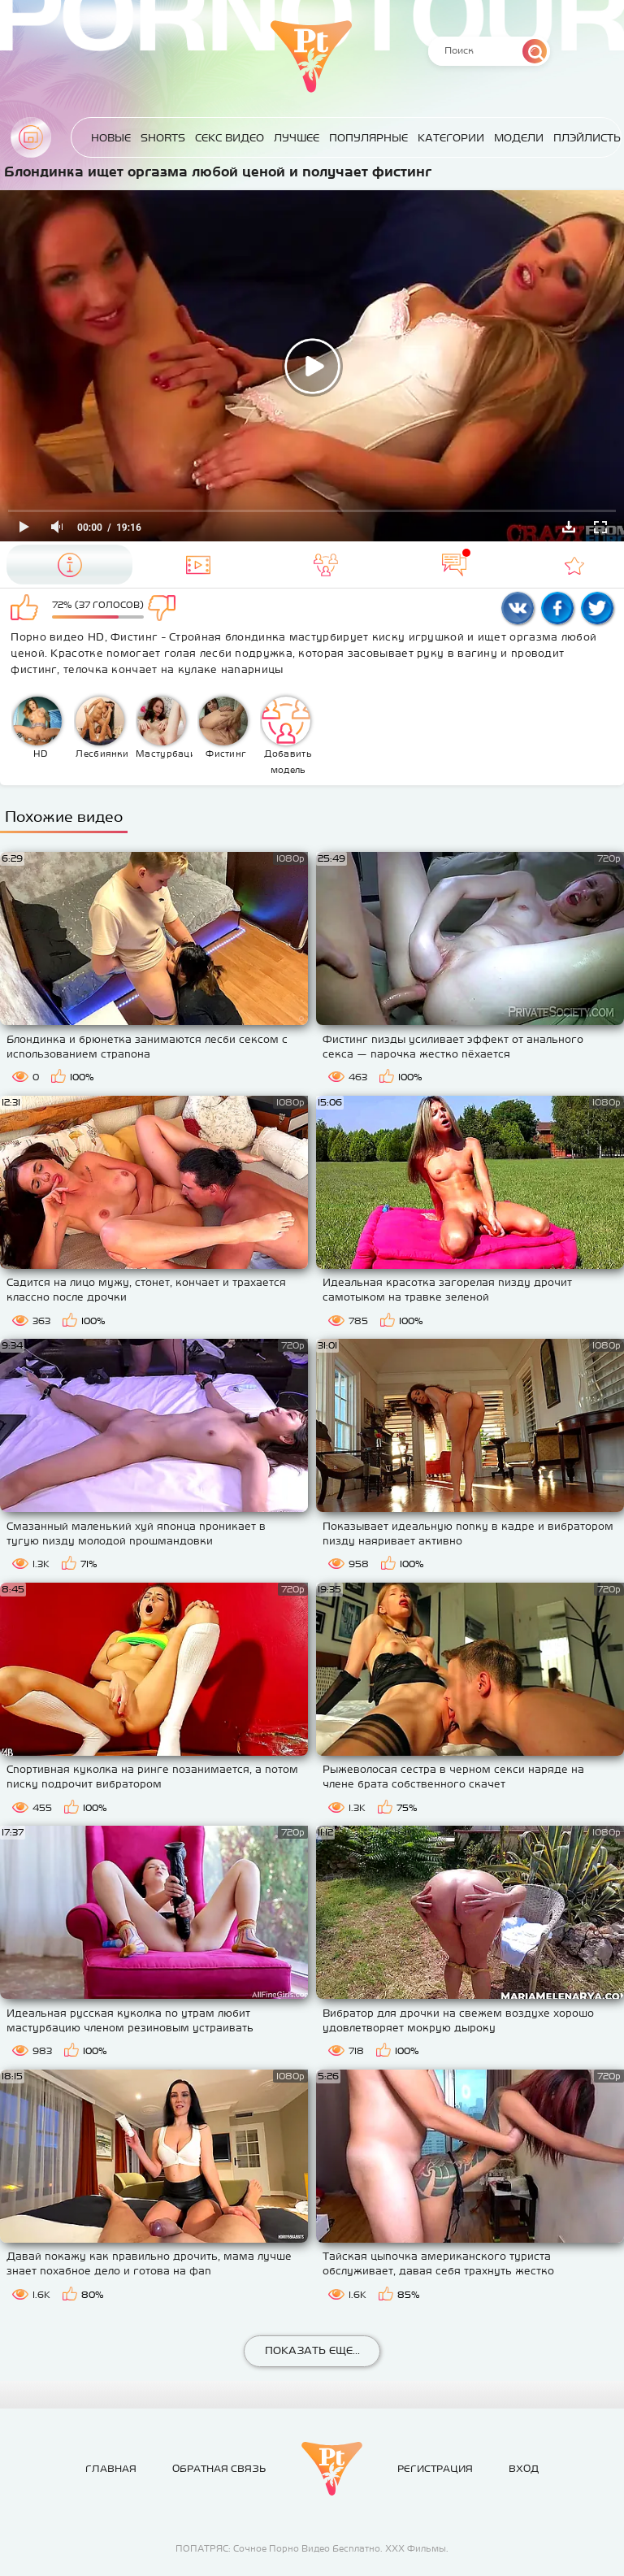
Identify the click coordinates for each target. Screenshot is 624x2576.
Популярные (368, 138)
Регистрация (435, 2468)
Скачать (568, 527)
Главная (31, 137)
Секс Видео (229, 138)
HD (37, 727)
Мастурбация (164, 727)
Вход (524, 2468)
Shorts (163, 138)
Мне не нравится (168, 609)
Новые (111, 138)
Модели (519, 138)
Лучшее (296, 138)
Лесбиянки (102, 727)
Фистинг (223, 727)
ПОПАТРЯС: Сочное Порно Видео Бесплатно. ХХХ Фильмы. (312, 2548)
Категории (451, 138)
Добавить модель (287, 736)
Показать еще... (312, 2350)
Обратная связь (219, 2468)
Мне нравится (27, 609)
